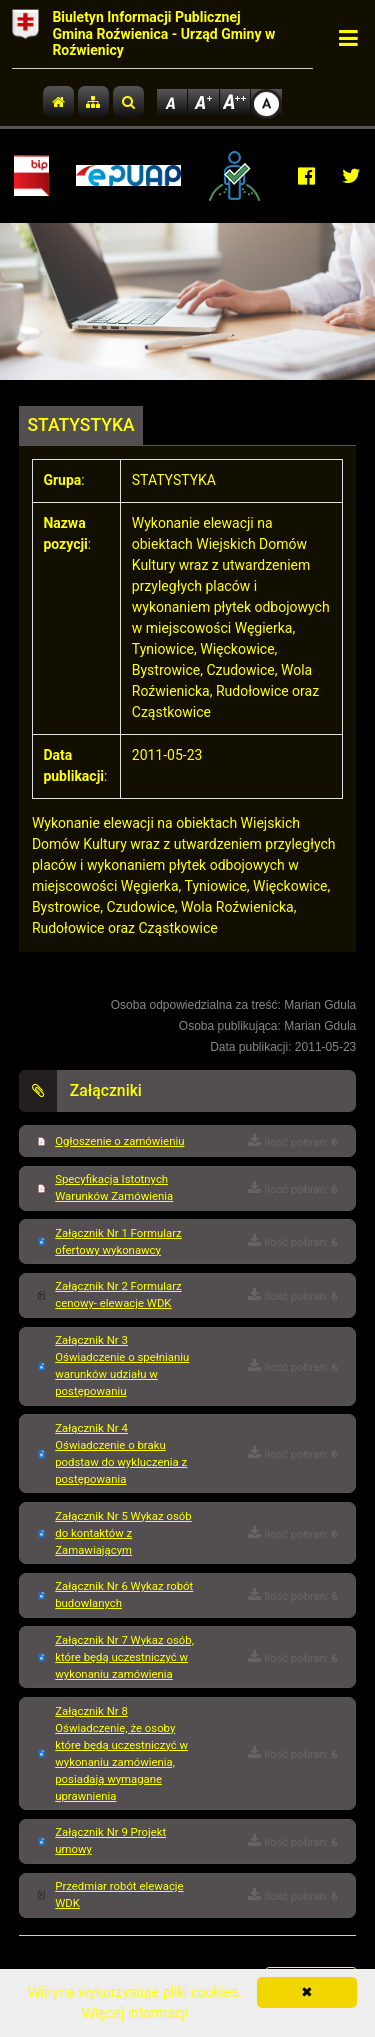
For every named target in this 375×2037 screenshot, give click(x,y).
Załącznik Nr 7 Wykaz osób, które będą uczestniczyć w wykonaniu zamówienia (124, 1657)
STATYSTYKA (81, 425)
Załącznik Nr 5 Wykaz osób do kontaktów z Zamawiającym (123, 1533)
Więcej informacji (135, 2013)
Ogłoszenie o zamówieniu (119, 1141)
